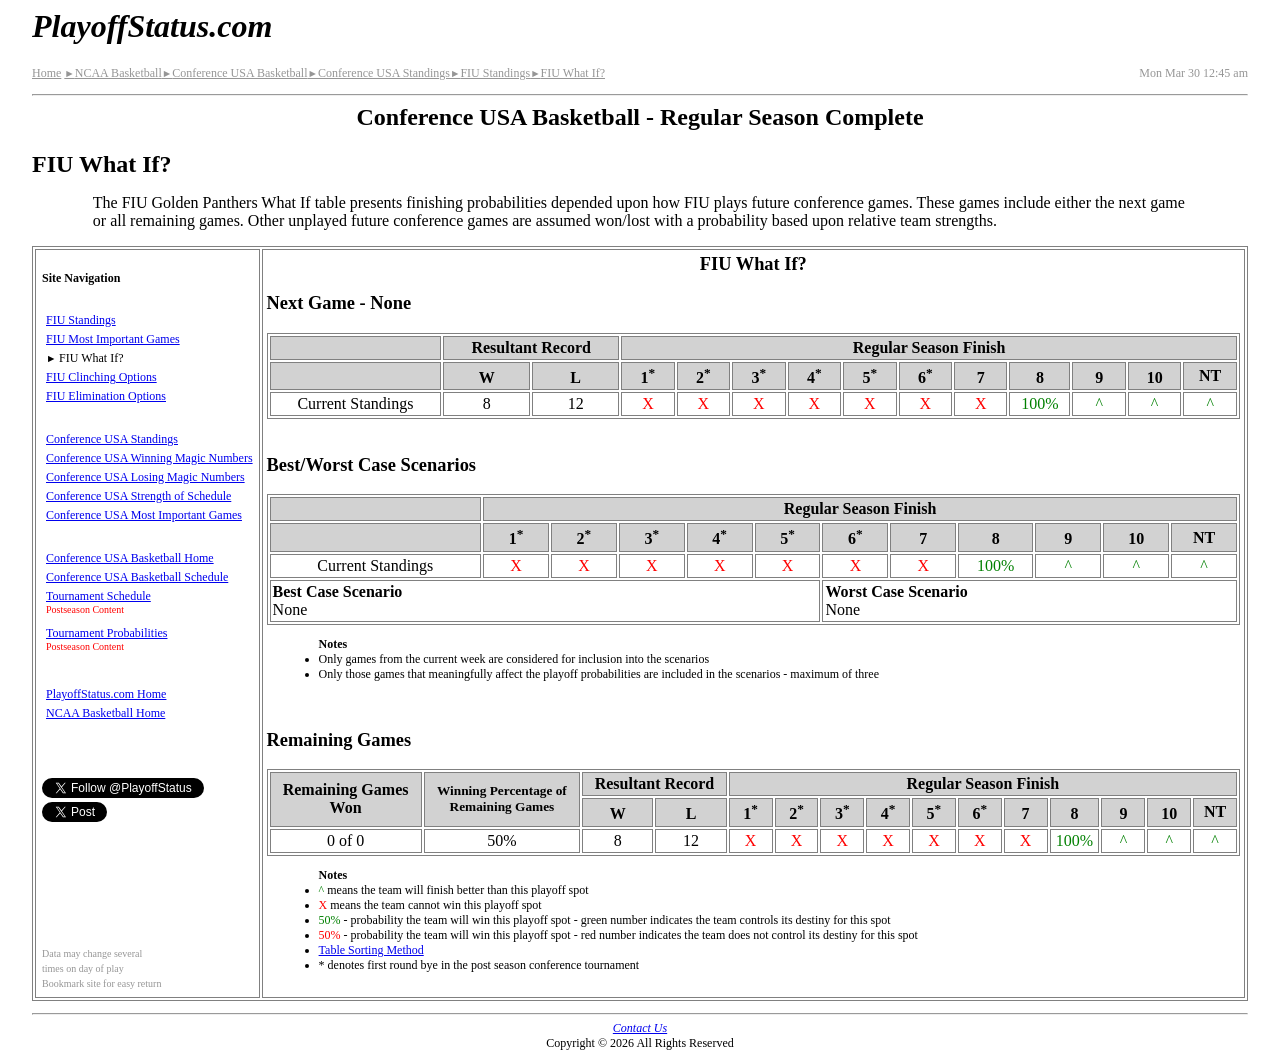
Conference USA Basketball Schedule (137, 577)
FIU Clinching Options (101, 377)
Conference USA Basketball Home (130, 558)
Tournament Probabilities (106, 633)
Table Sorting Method (371, 950)
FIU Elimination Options (106, 396)
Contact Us (640, 1028)
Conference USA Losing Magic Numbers (145, 477)
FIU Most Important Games (113, 339)
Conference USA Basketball (235, 73)
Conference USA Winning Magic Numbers (149, 458)
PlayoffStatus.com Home (106, 694)
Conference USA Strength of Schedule (138, 496)
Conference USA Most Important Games (144, 515)
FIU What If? (567, 73)
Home (46, 73)
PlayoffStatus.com (152, 26)
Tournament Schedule (98, 596)
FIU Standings (490, 73)
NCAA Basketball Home (105, 713)
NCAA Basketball (112, 73)
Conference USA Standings (379, 73)
